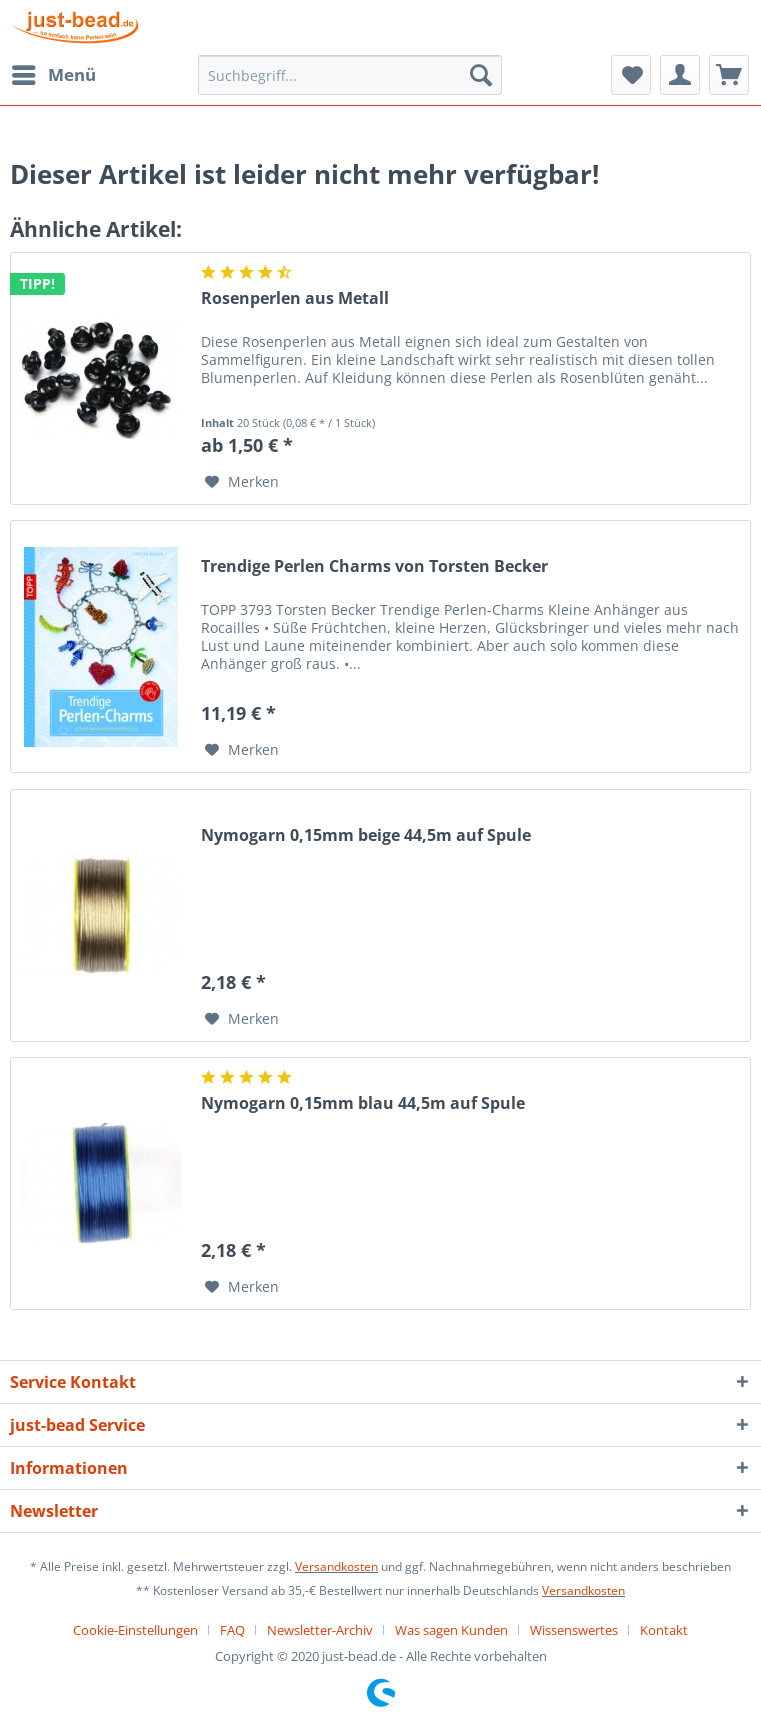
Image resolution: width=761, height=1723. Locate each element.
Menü (54, 72)
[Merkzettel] (631, 75)
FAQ (232, 1630)
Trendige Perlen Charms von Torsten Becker (374, 566)
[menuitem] (53, 75)
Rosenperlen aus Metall (295, 298)
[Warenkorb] (729, 75)
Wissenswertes (574, 1630)
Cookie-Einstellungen (135, 1630)
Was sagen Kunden (451, 1630)
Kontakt (664, 1630)
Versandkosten (336, 1566)
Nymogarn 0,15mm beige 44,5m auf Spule (366, 835)
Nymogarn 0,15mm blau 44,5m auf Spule (363, 1103)
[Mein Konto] (680, 75)
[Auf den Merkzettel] (242, 482)
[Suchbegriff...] (350, 75)
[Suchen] (481, 75)
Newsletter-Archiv (320, 1630)
